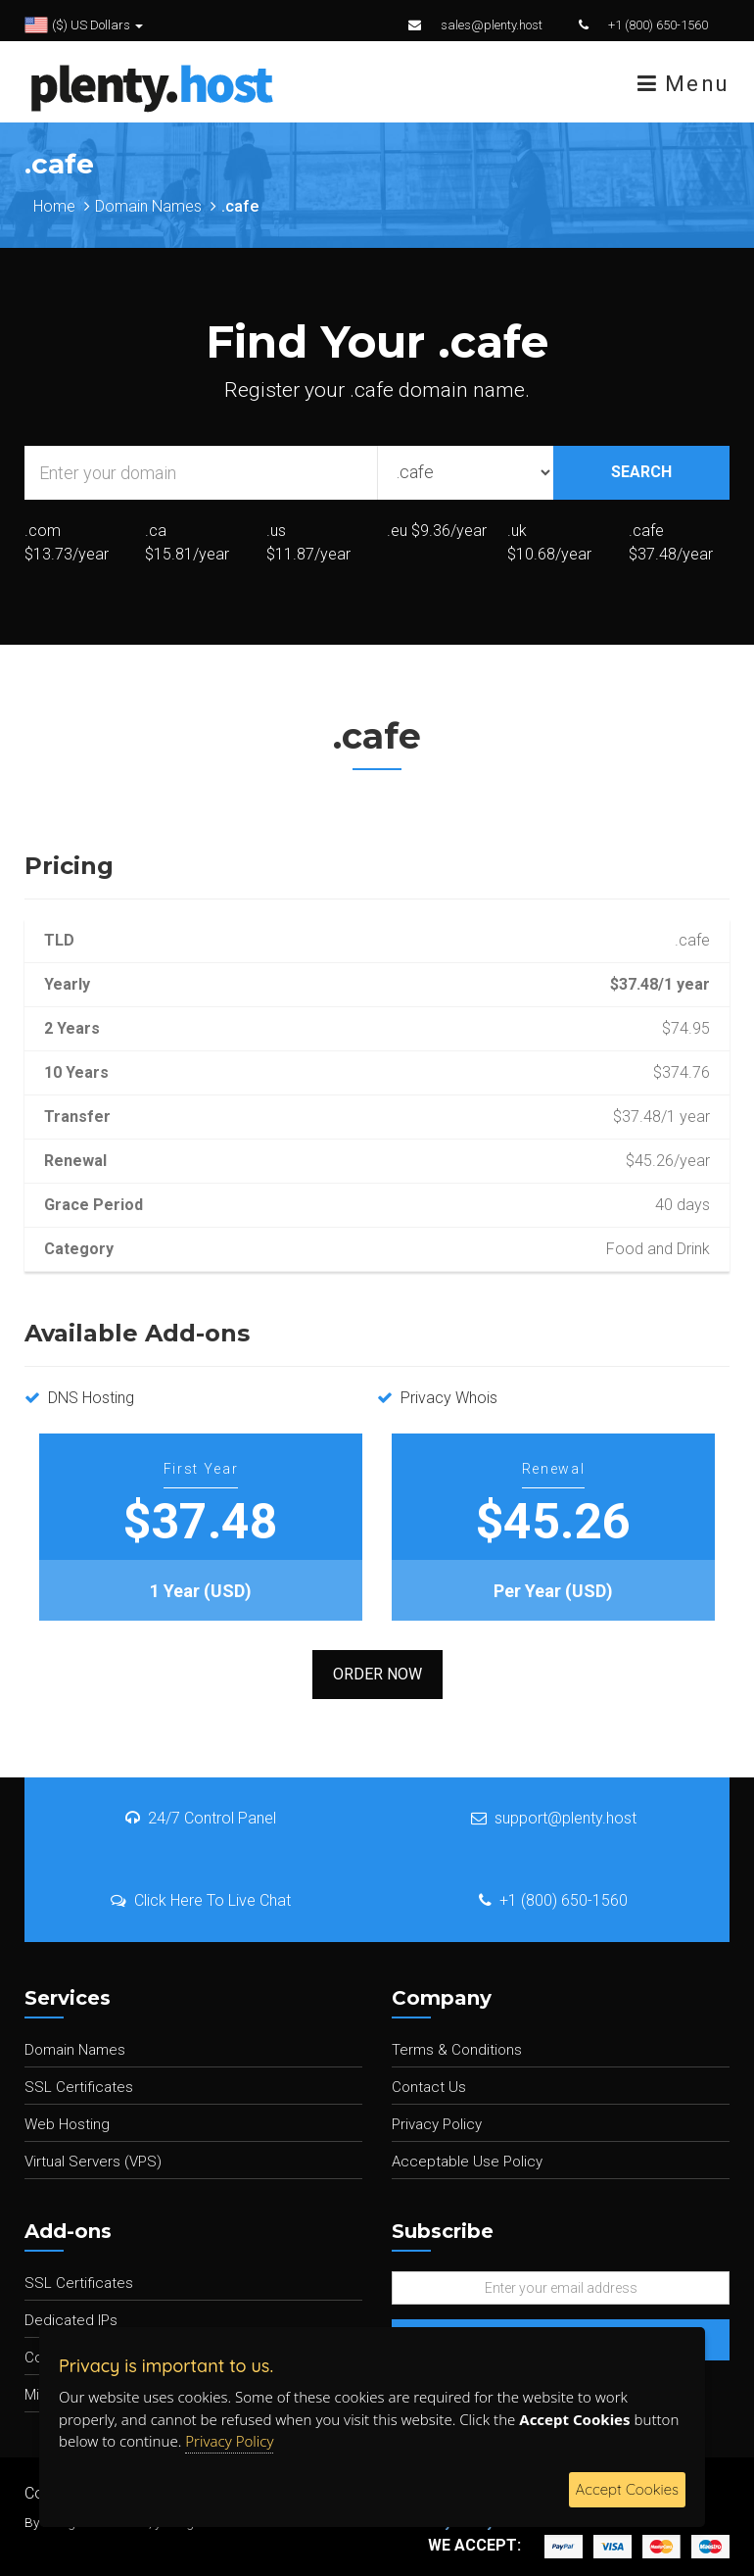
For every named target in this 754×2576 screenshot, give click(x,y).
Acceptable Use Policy (467, 2161)
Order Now (377, 1674)
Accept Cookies (627, 2489)
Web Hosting (67, 2124)
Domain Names (148, 206)
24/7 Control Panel (200, 1818)
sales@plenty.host (491, 25)
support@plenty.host (553, 1818)
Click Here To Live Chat (201, 1900)
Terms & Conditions (457, 2050)
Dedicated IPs (71, 2320)
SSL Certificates (78, 2087)
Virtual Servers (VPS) (93, 2161)
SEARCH (641, 471)
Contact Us (429, 2087)
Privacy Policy (437, 2124)
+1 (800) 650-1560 (658, 25)
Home (54, 206)
